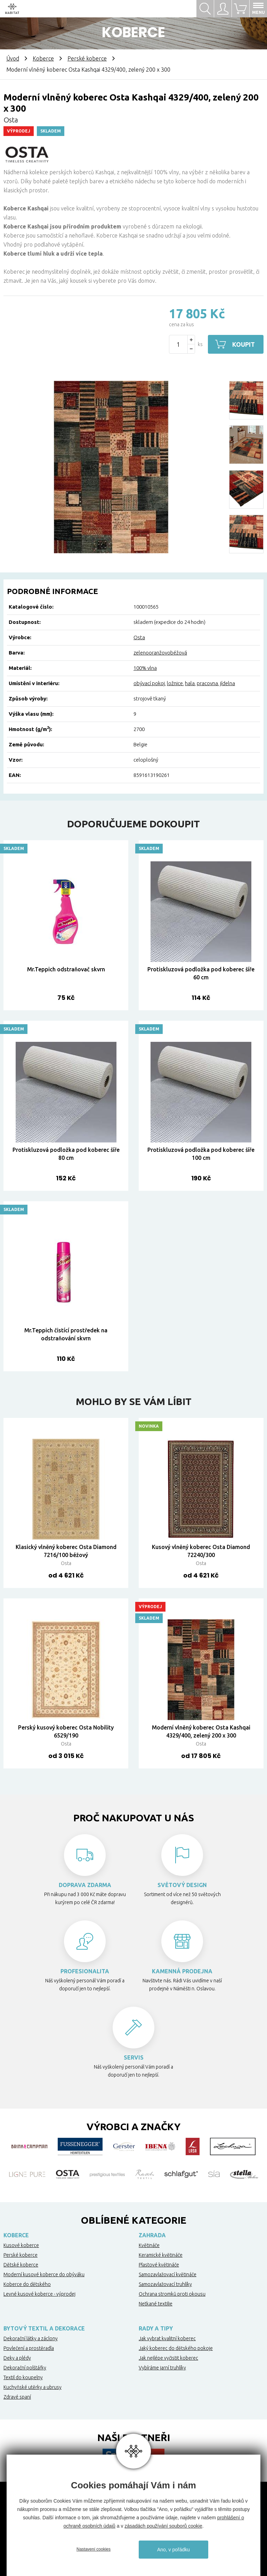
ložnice (175, 683)
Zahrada (152, 2235)
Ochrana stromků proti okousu (172, 2294)
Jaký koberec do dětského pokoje (176, 2348)
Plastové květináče (159, 2265)
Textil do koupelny (23, 2377)
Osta (10, 120)
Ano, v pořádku (173, 2549)
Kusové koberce (21, 2245)
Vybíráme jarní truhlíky (162, 2367)
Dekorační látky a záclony (30, 2338)
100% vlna (145, 668)
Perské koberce (87, 58)
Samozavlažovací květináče (167, 2274)
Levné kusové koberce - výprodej (39, 2294)
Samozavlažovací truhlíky (165, 2284)
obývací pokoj (149, 683)
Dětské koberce (20, 2265)
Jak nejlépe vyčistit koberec (168, 2358)
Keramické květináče (161, 2255)
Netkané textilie (155, 2303)
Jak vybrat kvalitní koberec (167, 2338)
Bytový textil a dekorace (44, 2328)
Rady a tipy (156, 2328)
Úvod (12, 58)
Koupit (243, 344)
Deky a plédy (17, 2358)
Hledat (205, 8)
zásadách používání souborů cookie (163, 2526)
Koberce (43, 58)
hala (190, 683)
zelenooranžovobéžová (160, 653)
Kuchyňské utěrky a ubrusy (32, 2387)
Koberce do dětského (27, 2284)
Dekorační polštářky (24, 2367)
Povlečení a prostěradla (28, 2348)
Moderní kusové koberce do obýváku (43, 2274)
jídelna (227, 683)
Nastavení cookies (93, 2549)
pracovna (207, 683)
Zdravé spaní (17, 2397)
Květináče (149, 2245)
